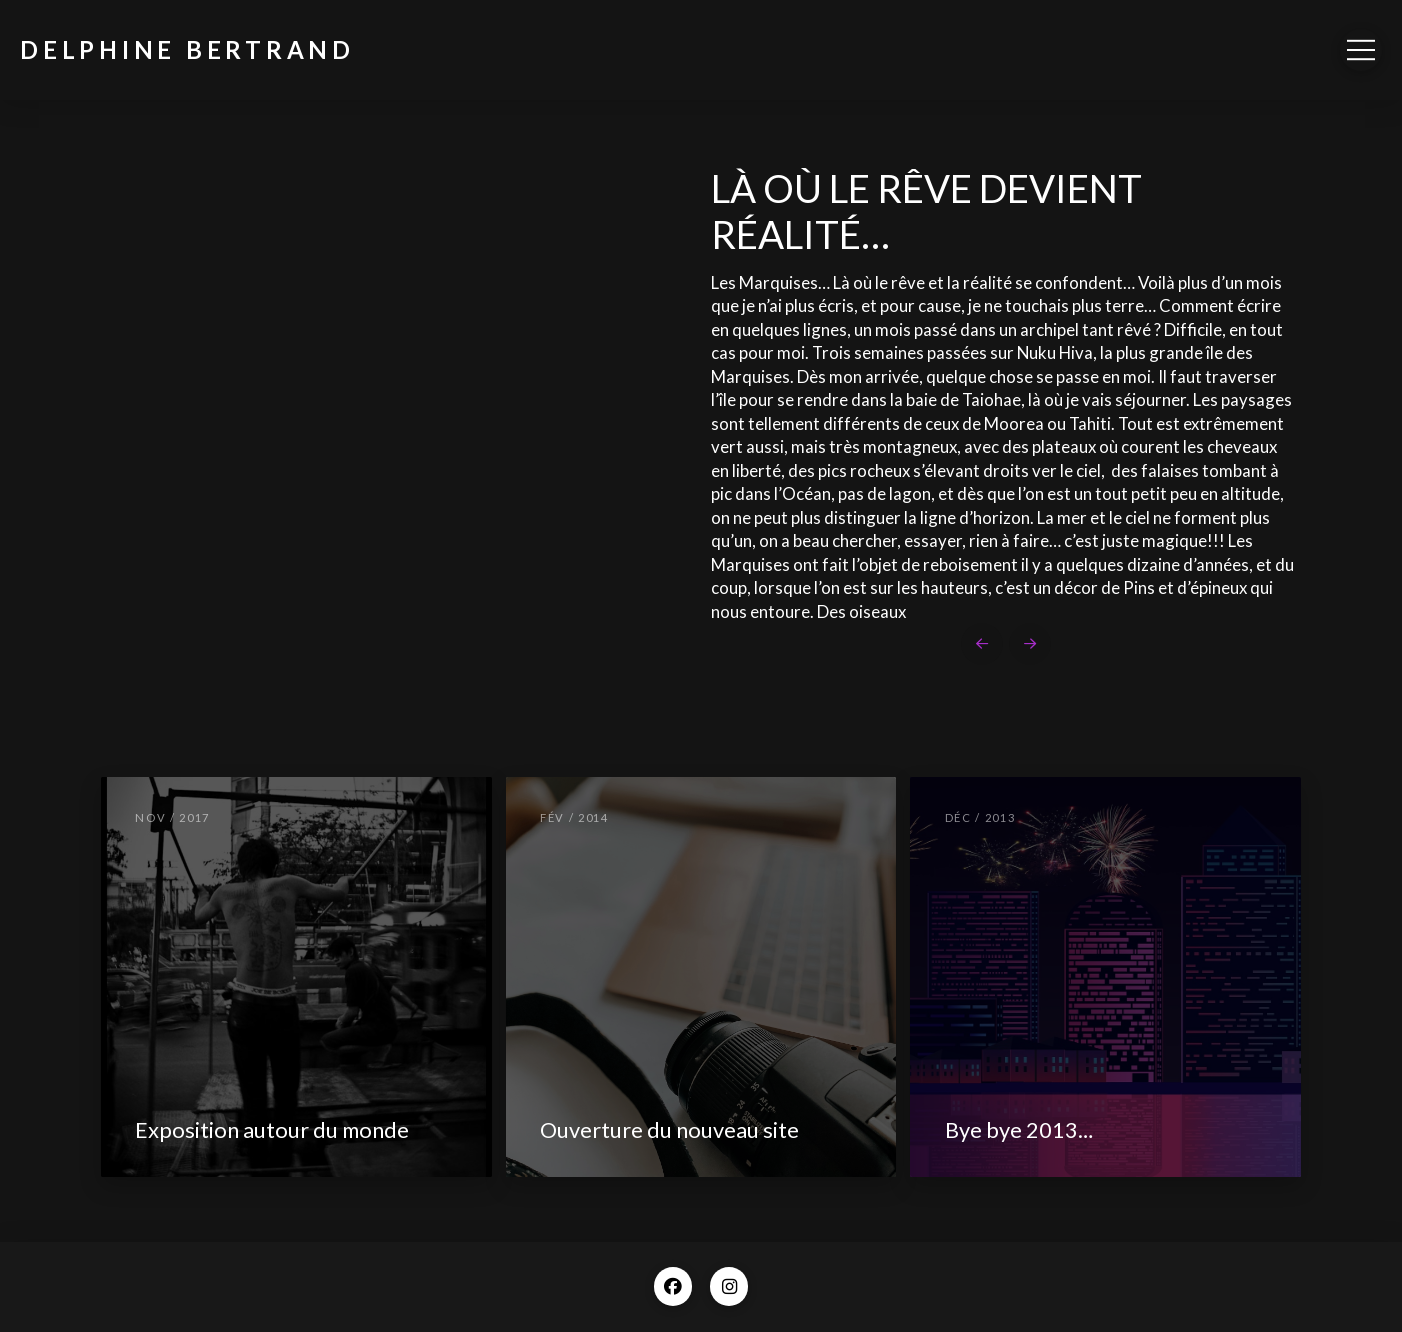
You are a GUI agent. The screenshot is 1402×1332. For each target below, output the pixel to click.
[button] (1361, 50)
